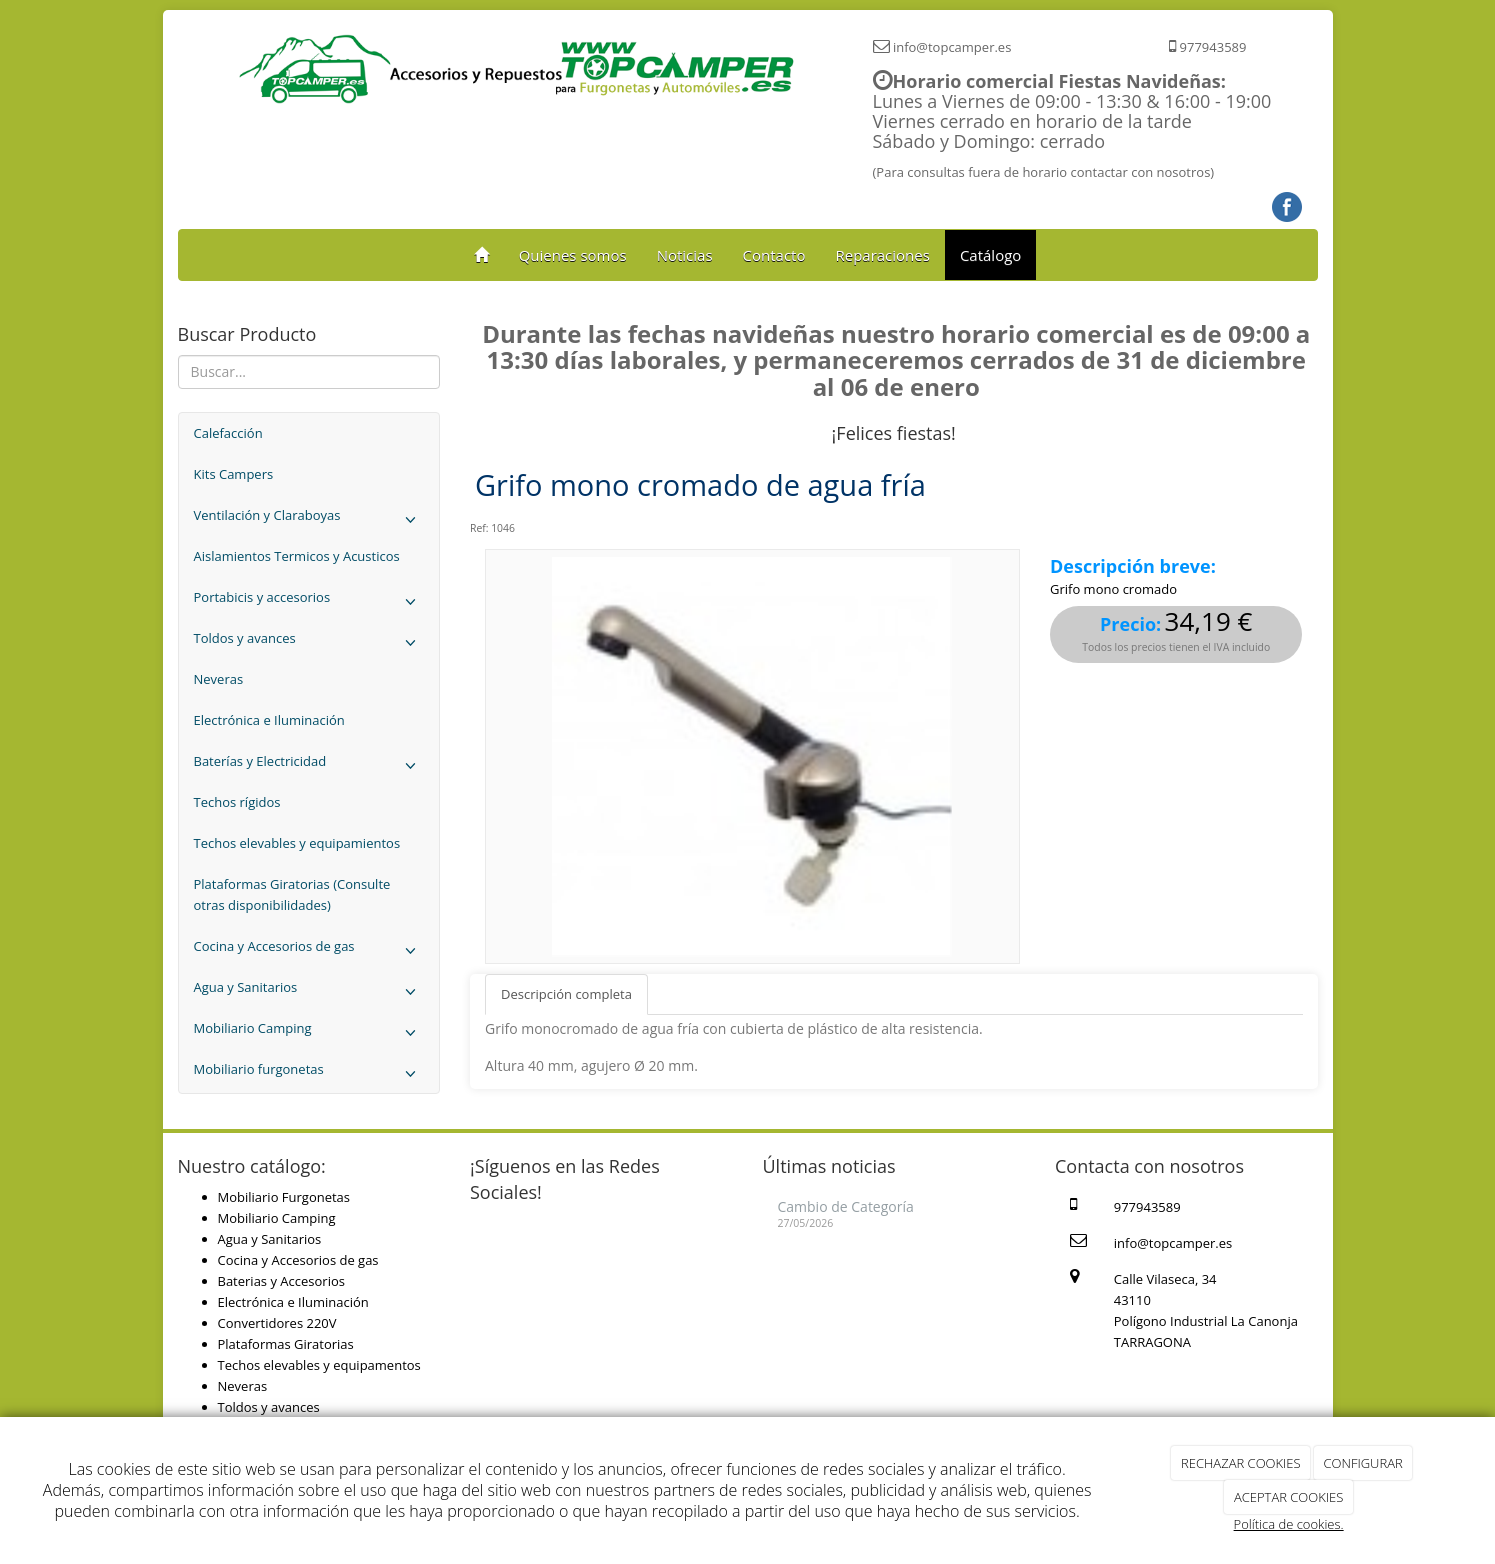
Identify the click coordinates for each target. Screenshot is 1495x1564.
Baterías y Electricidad (309, 766)
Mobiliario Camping (309, 1033)
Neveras (219, 679)
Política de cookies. (1289, 1524)
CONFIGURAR (1363, 1463)
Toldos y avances (309, 643)
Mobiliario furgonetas (309, 1074)
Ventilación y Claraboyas (309, 520)
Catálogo (990, 255)
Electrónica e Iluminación (269, 720)
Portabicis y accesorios (309, 602)
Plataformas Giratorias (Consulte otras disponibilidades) (292, 894)
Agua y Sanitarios (309, 992)
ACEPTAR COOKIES (1288, 1497)
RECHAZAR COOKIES (1241, 1463)
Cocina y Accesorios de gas (309, 951)
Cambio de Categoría (846, 1206)
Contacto (774, 255)
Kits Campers (234, 474)
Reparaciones (882, 255)
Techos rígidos (237, 802)
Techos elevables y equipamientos (297, 843)
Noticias (685, 255)
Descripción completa (566, 994)
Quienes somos (573, 255)
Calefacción (228, 433)
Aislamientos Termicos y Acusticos (297, 556)
